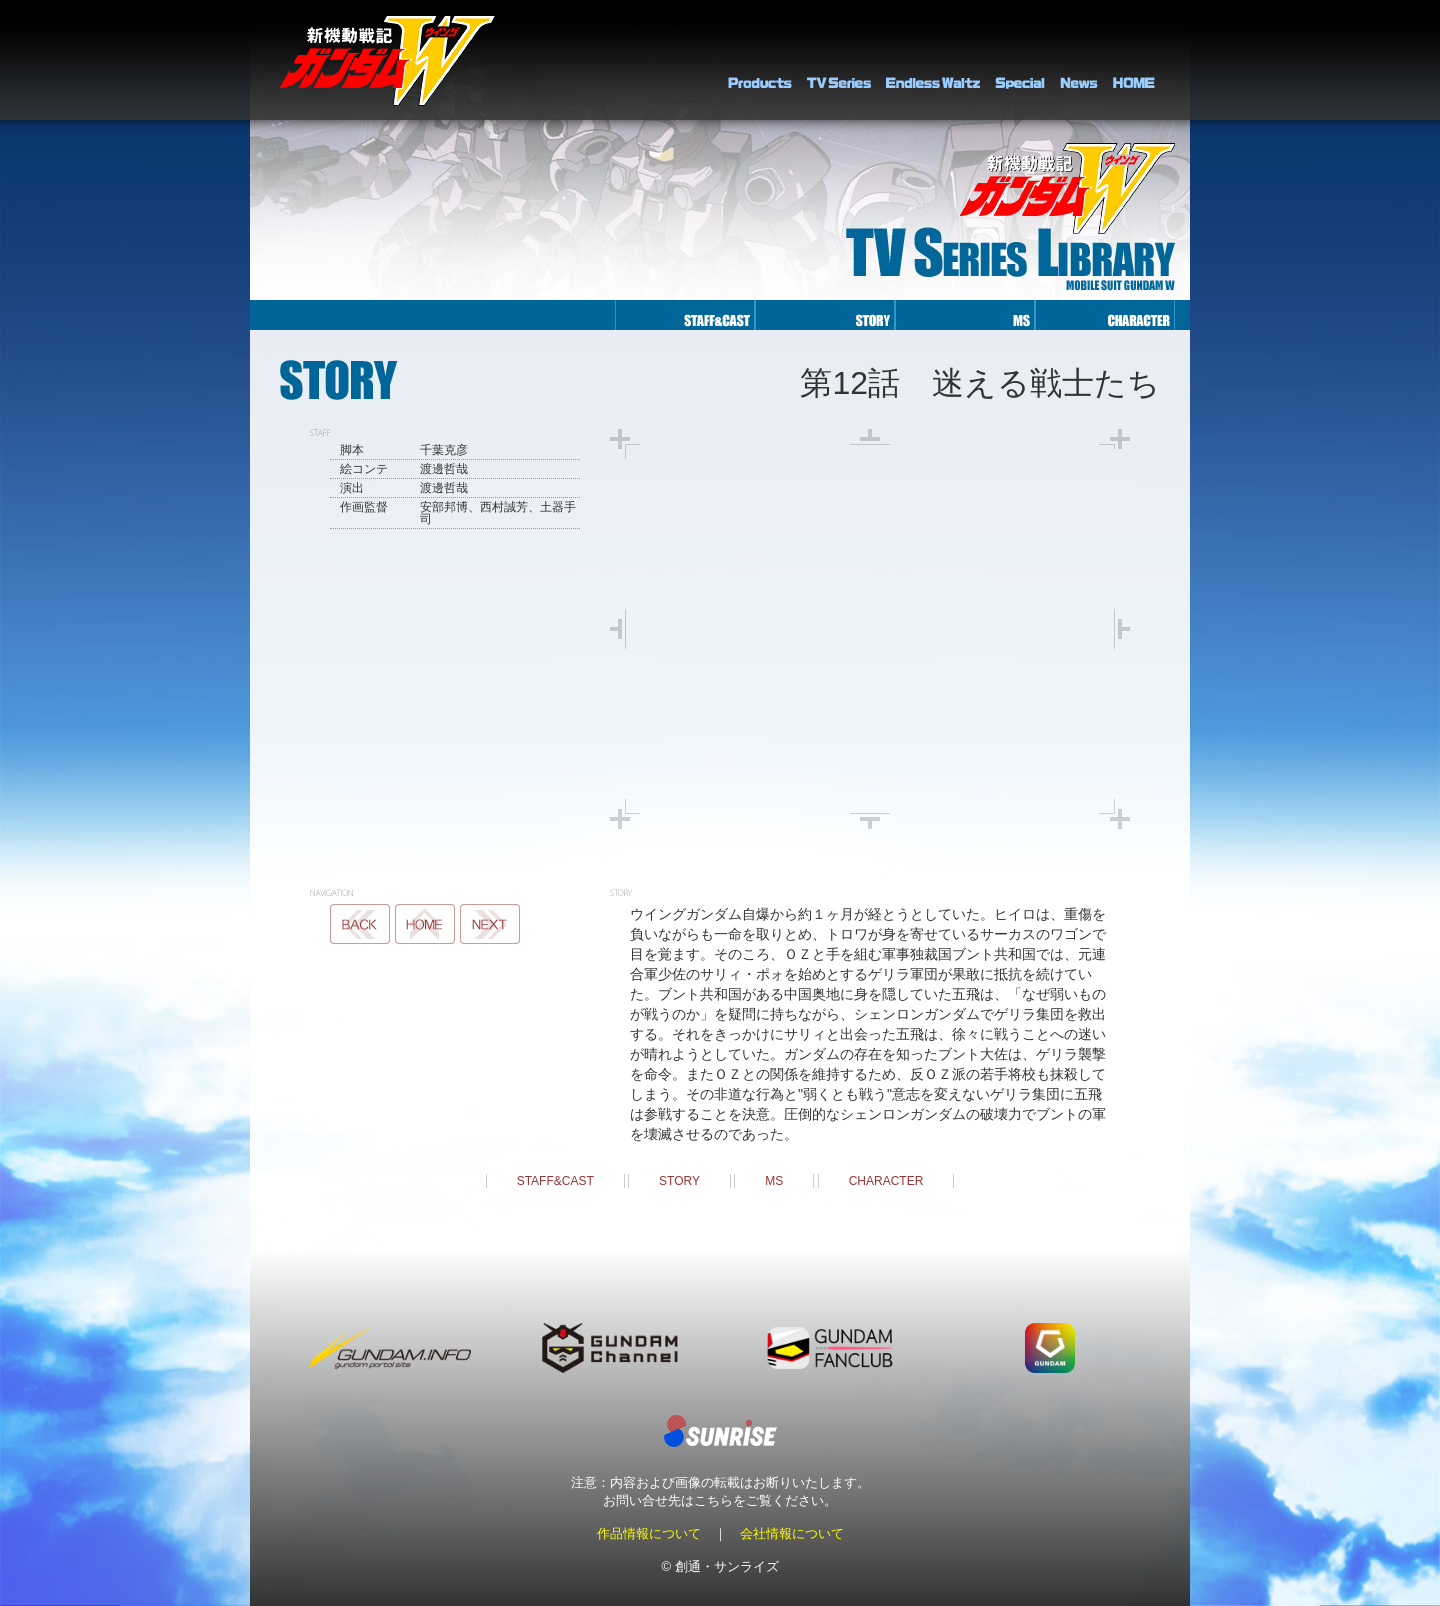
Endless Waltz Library (933, 60)
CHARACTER (886, 1181)
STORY (679, 1181)
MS (774, 1181)
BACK (360, 924)
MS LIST (425, 924)
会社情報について (792, 1533)
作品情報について (649, 1533)
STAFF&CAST (555, 1181)
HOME (1134, 60)
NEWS (1079, 60)
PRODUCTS (760, 60)
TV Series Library (839, 60)
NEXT (490, 924)
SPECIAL (1020, 60)
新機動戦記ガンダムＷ (387, 60)
